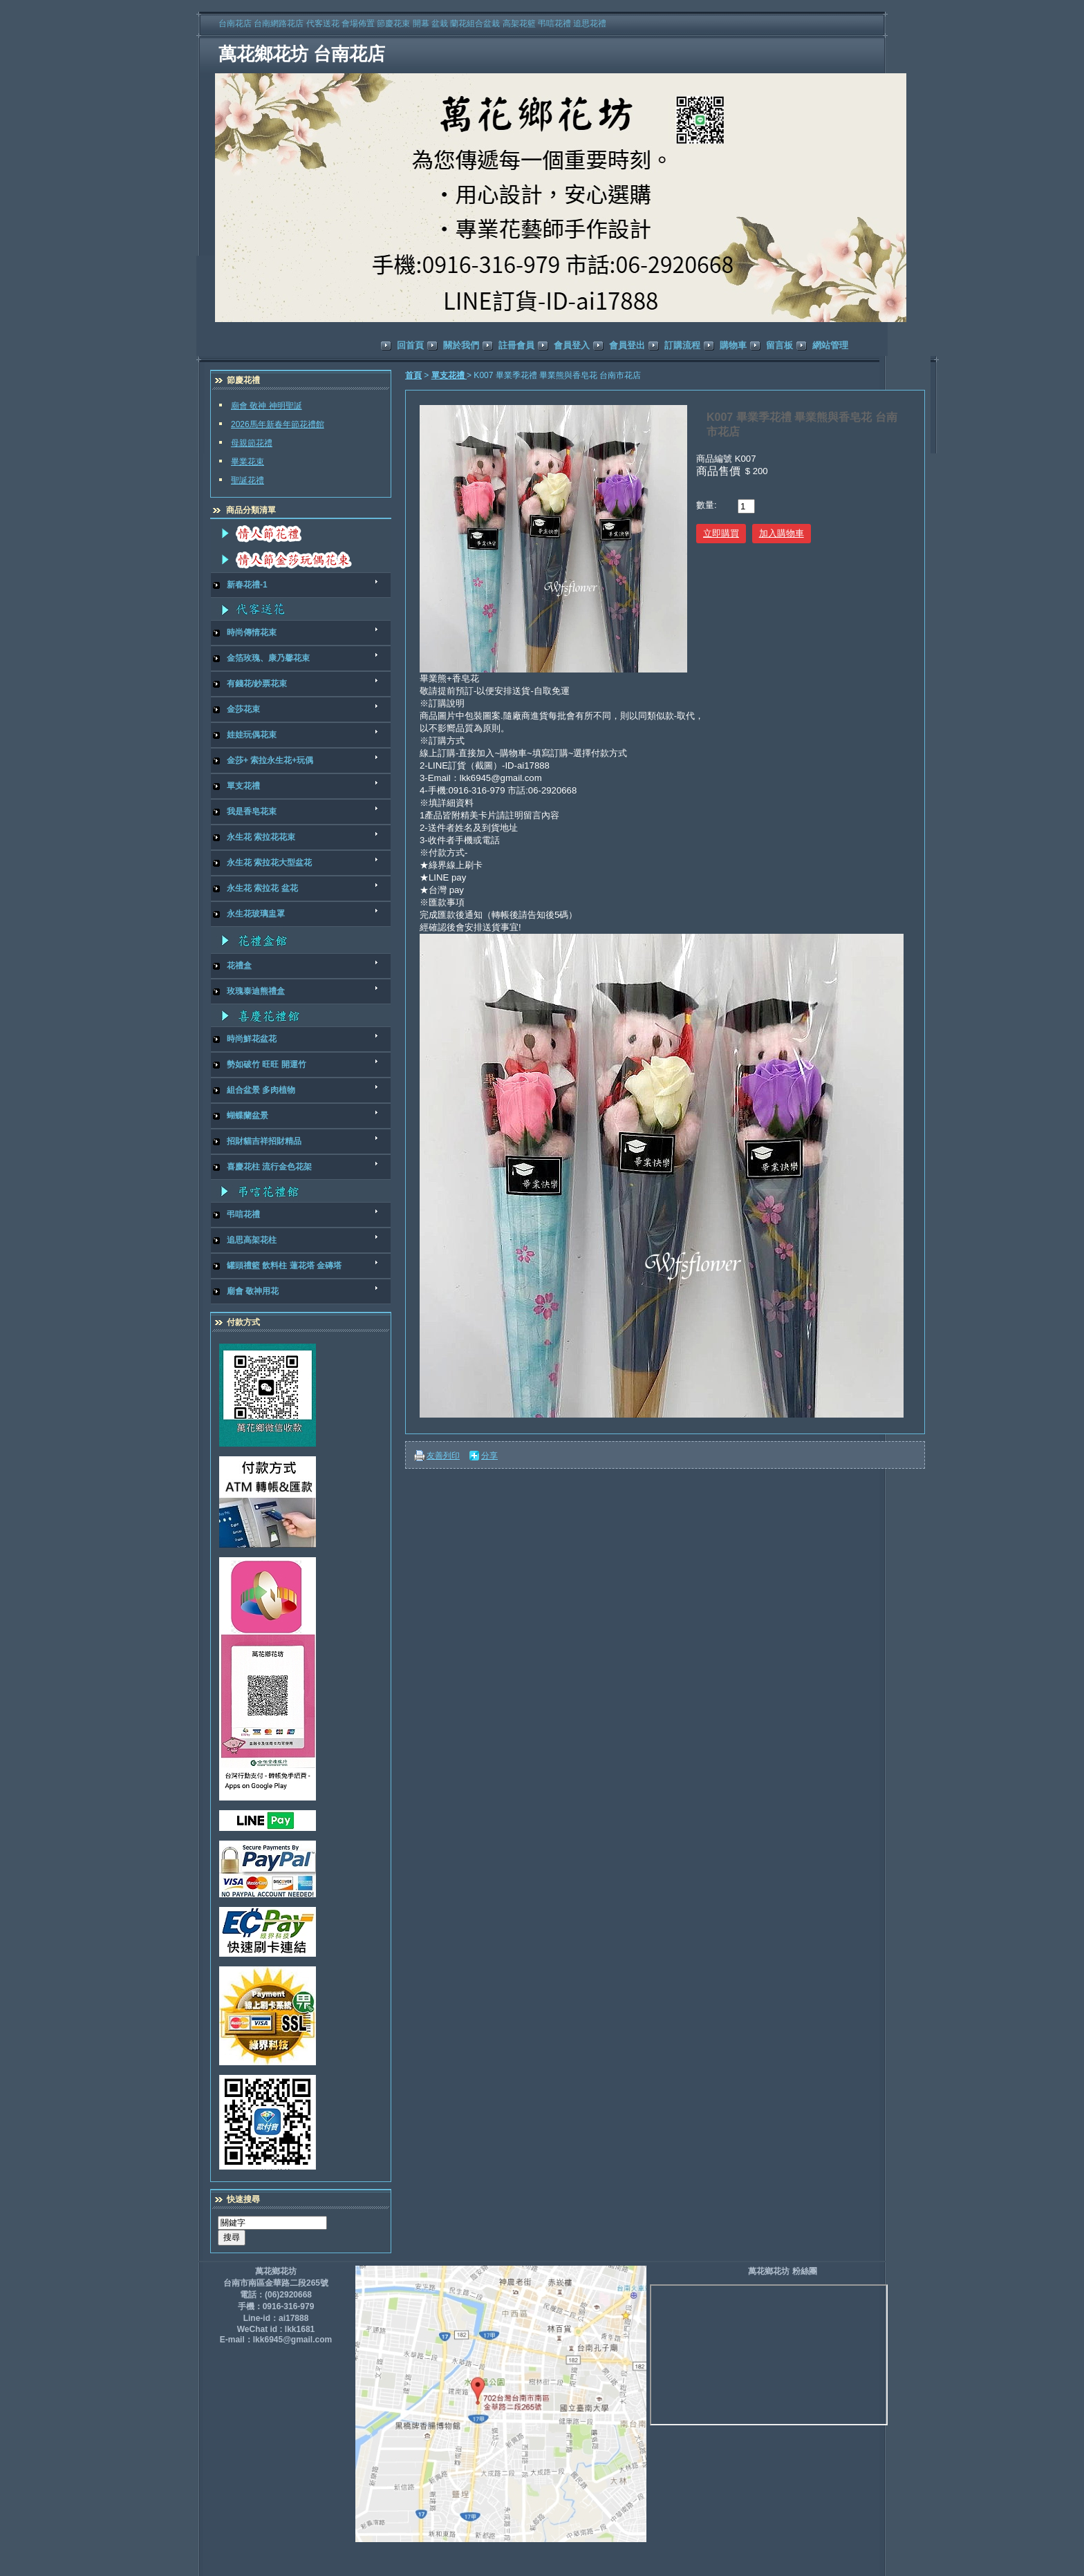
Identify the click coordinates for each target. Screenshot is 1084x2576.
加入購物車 (781, 533)
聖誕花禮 (247, 480)
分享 (489, 1455)
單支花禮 (449, 375)
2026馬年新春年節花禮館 (277, 424)
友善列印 (443, 1455)
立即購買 (721, 533)
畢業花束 (247, 462)
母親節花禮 (251, 443)
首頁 (413, 375)
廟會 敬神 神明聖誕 (266, 406)
